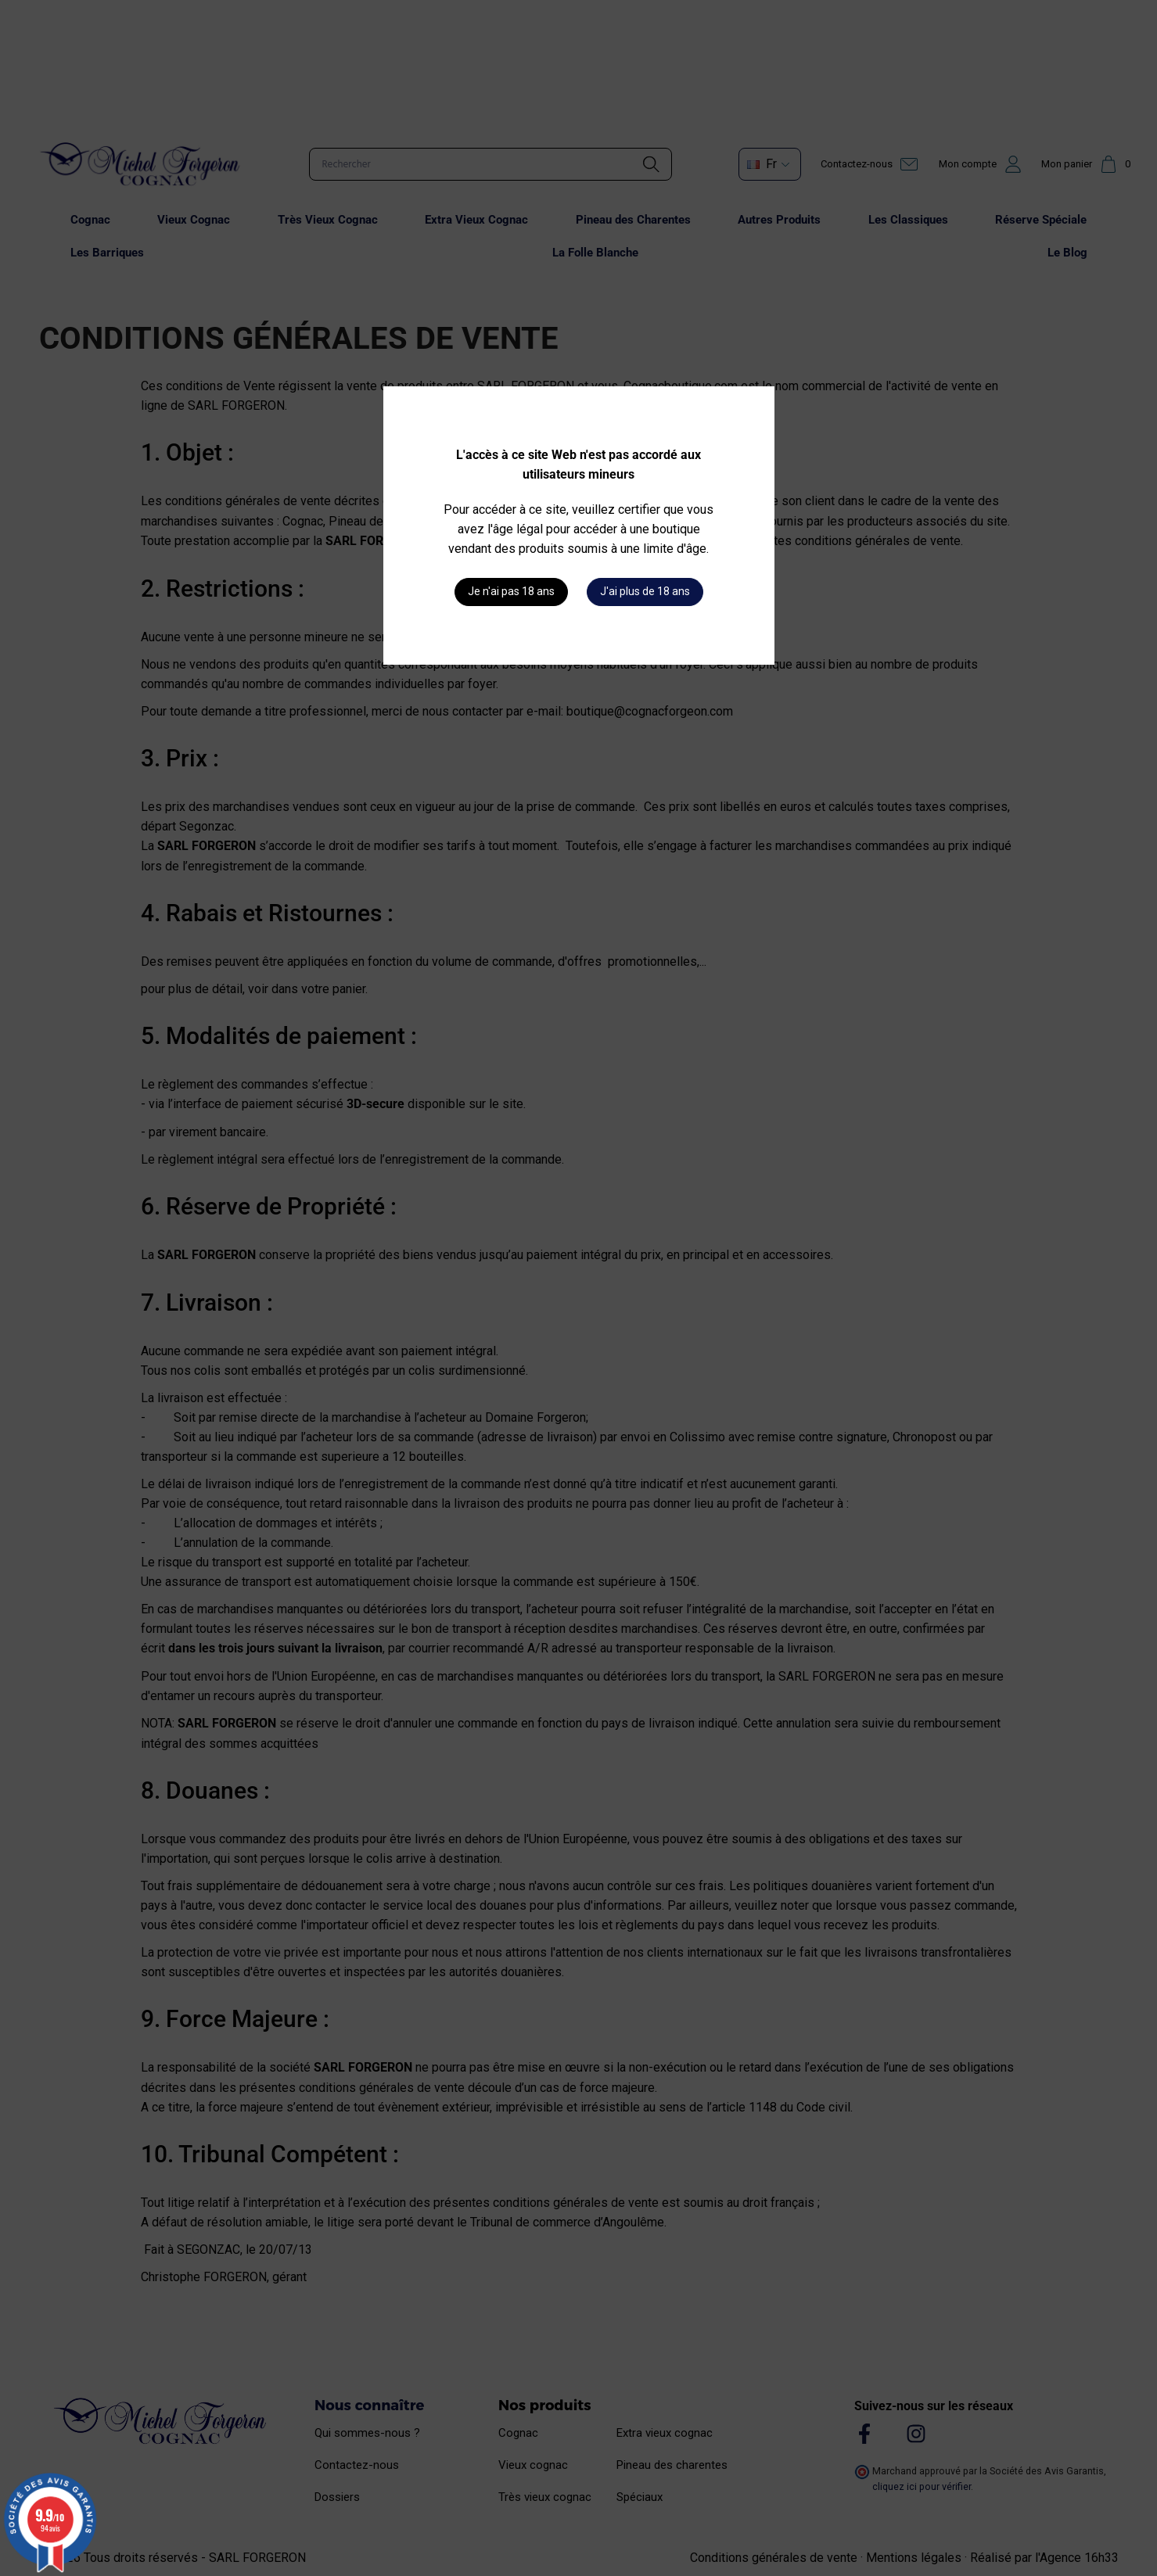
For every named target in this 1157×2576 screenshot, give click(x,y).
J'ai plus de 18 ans (645, 591)
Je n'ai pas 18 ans (511, 591)
